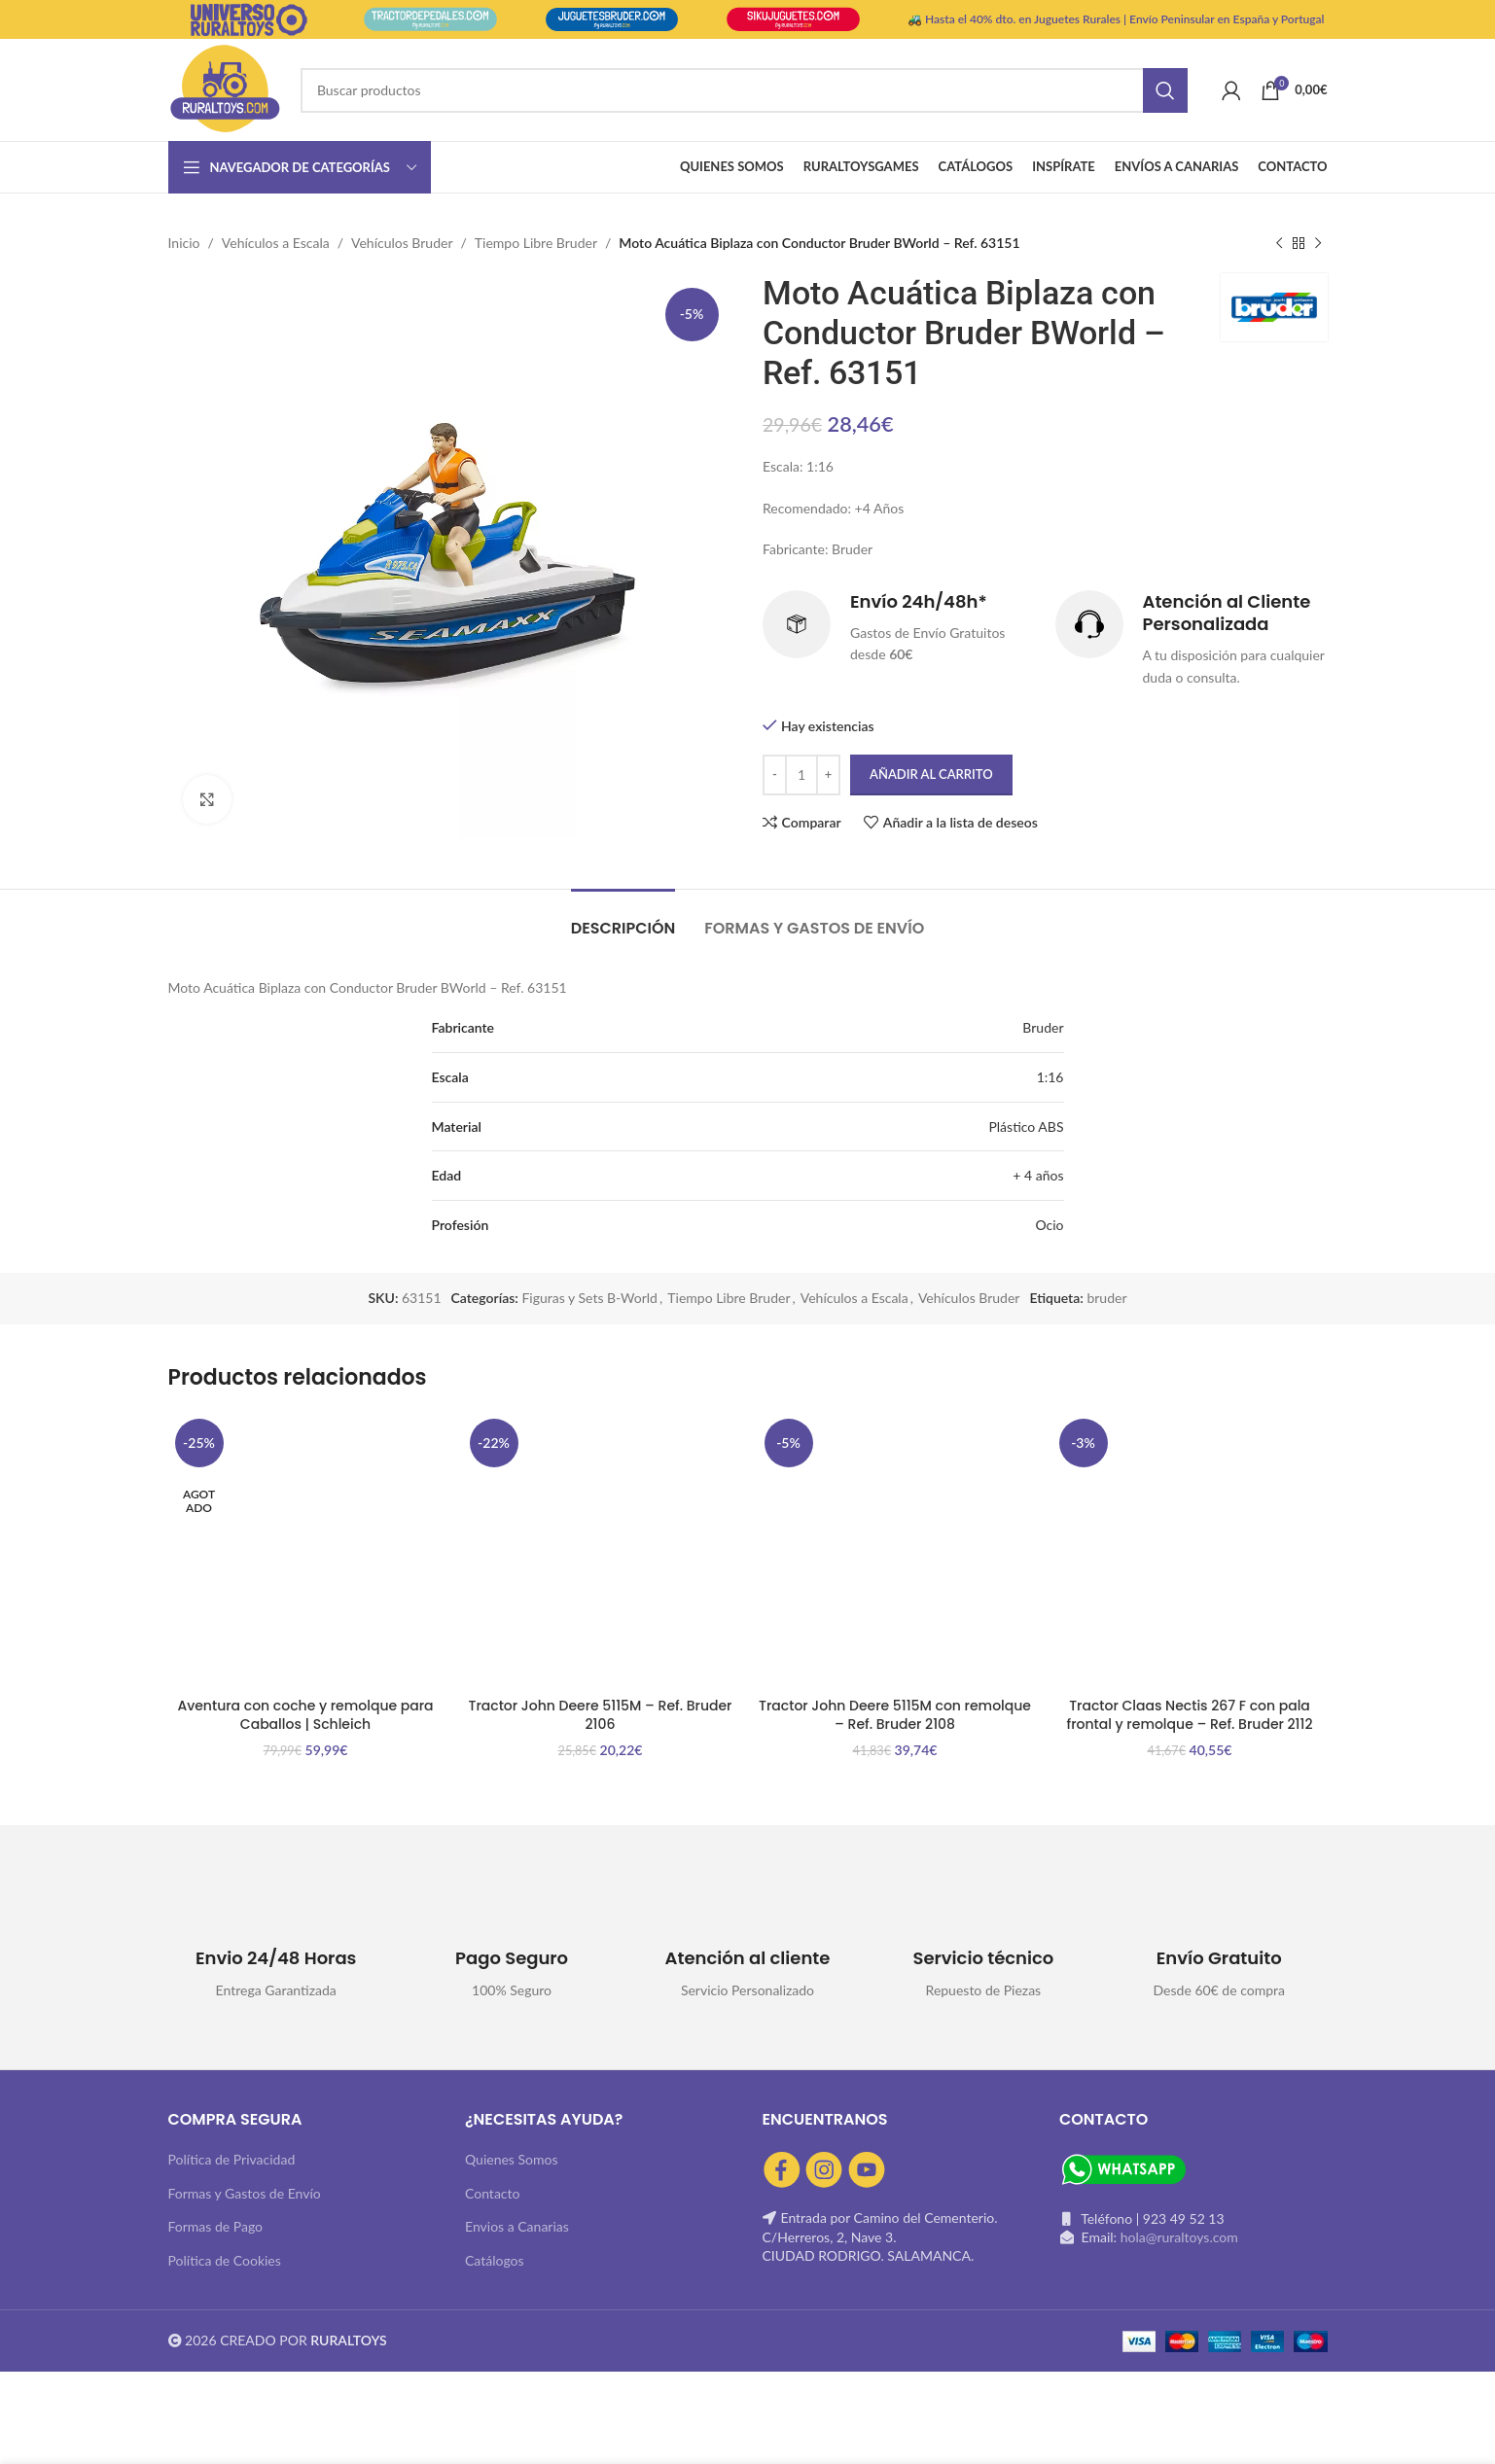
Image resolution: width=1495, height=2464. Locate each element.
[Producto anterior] (1279, 243)
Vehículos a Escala (276, 242)
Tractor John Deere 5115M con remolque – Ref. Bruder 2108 (895, 1715)
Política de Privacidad (232, 2159)
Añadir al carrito (931, 775)
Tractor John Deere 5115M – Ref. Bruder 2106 (600, 1715)
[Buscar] (744, 90)
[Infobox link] (899, 628)
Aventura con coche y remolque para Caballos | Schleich (305, 1715)
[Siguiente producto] (1318, 243)
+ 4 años (1038, 1175)
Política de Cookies (224, 2260)
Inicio (184, 242)
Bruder (1042, 1027)
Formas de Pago (216, 2226)
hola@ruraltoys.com (1179, 2237)
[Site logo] (224, 88)
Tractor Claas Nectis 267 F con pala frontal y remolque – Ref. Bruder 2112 (1190, 1715)
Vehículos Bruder (402, 242)
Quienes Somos (511, 2159)
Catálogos (494, 2260)
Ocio (1049, 1224)
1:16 (1050, 1077)
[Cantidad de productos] (801, 775)
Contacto (492, 2193)
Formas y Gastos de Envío (244, 2193)
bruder (1106, 1297)
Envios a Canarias (517, 2226)
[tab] (623, 918)
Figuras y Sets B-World (589, 1297)
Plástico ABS (1025, 1126)
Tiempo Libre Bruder (536, 242)
